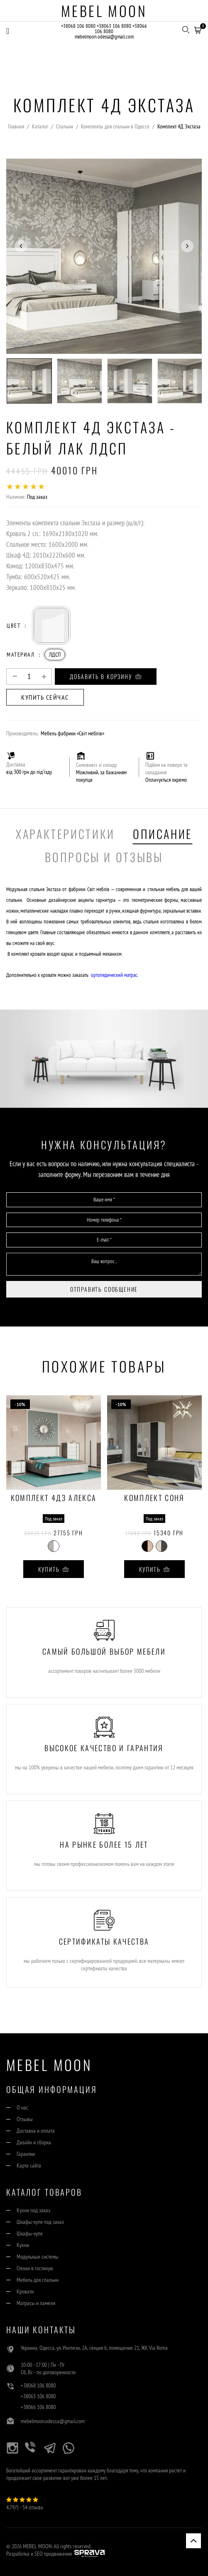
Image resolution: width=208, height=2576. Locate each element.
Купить (53, 1569)
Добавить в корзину (106, 676)
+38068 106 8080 (78, 25)
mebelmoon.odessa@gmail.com (104, 36)
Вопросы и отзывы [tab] (104, 856)
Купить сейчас (45, 697)
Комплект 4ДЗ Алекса (53, 1498)
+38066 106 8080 (38, 2407)
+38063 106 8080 (114, 25)
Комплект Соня (154, 1498)
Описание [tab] (162, 833)
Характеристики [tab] (65, 833)
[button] (197, 28)
